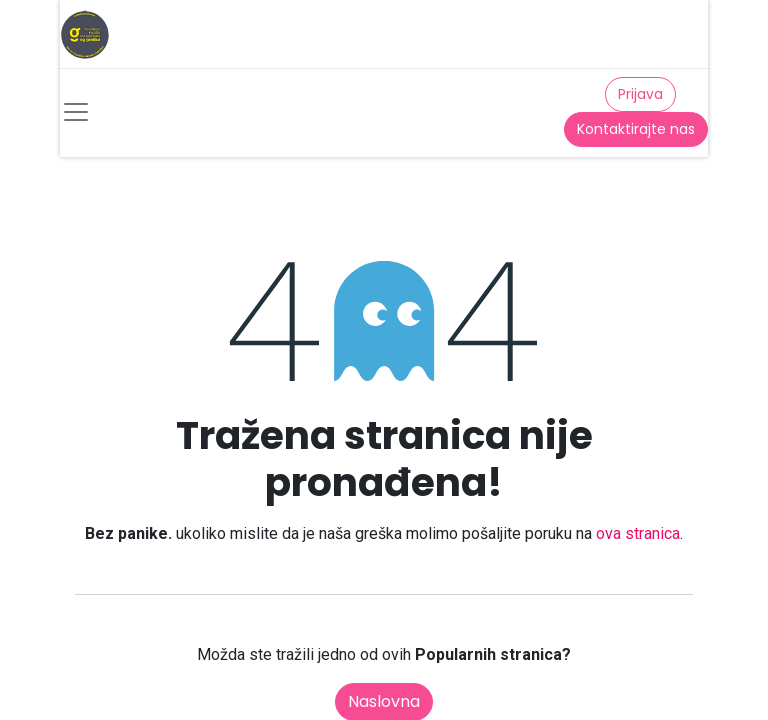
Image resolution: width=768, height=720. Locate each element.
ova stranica (638, 533)
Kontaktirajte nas (636, 129)
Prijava (640, 94)
